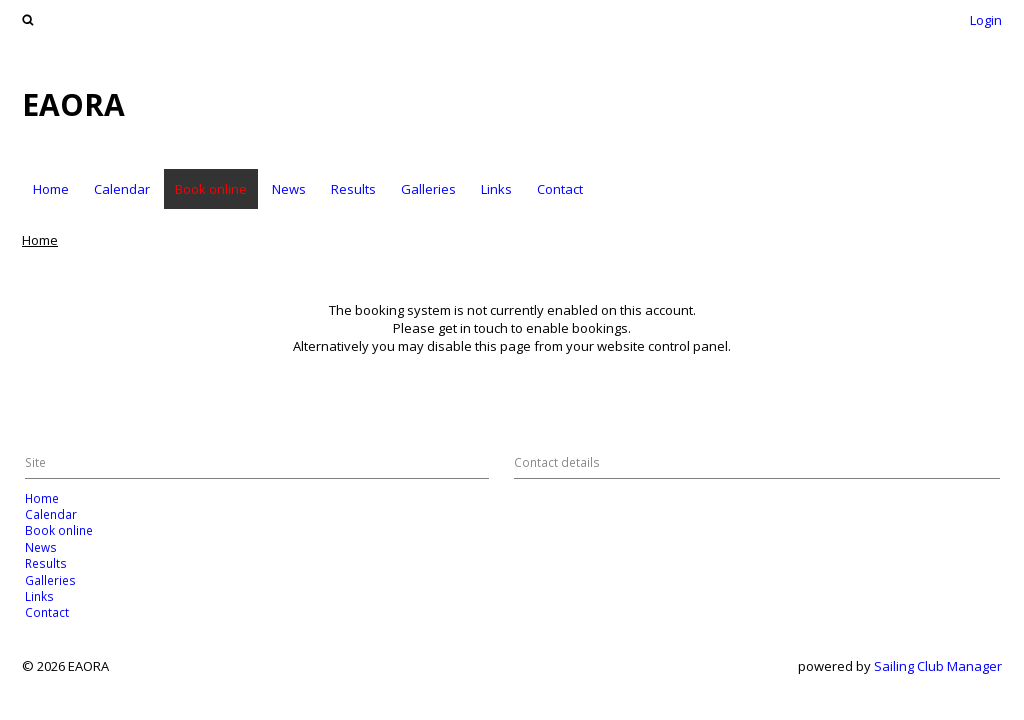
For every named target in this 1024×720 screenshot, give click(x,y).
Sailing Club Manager (938, 666)
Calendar (122, 189)
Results (353, 189)
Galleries (428, 189)
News (289, 189)
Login (986, 20)
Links (496, 189)
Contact (560, 189)
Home (51, 189)
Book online (211, 189)
